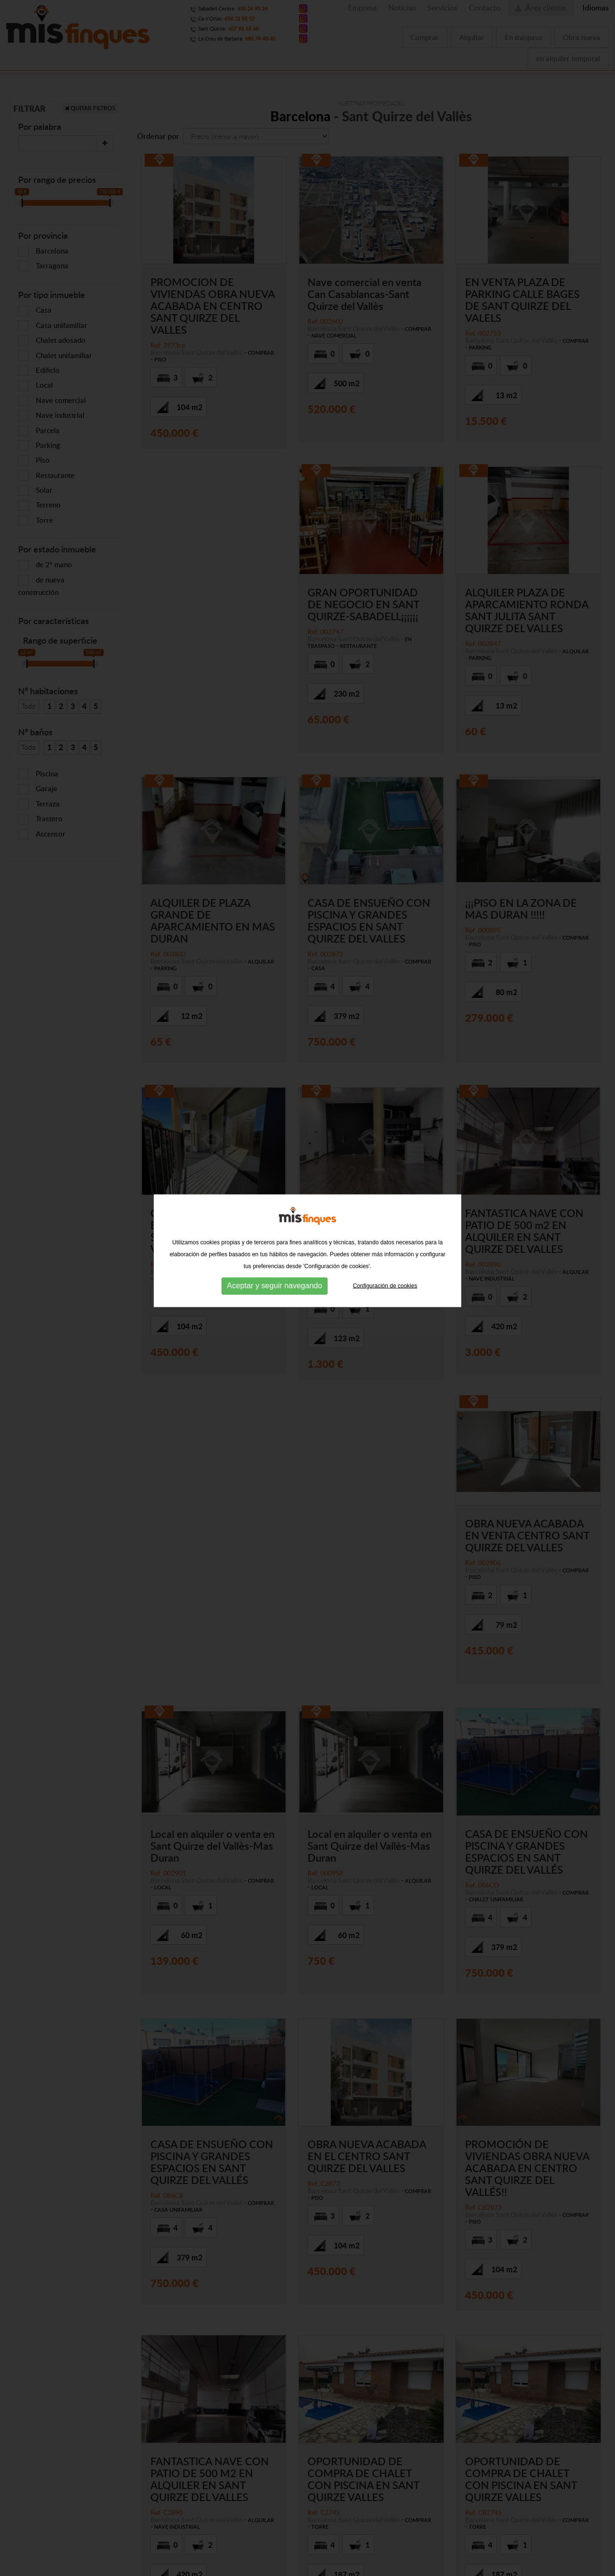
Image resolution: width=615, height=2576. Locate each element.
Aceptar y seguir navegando (274, 1209)
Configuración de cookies (385, 1209)
